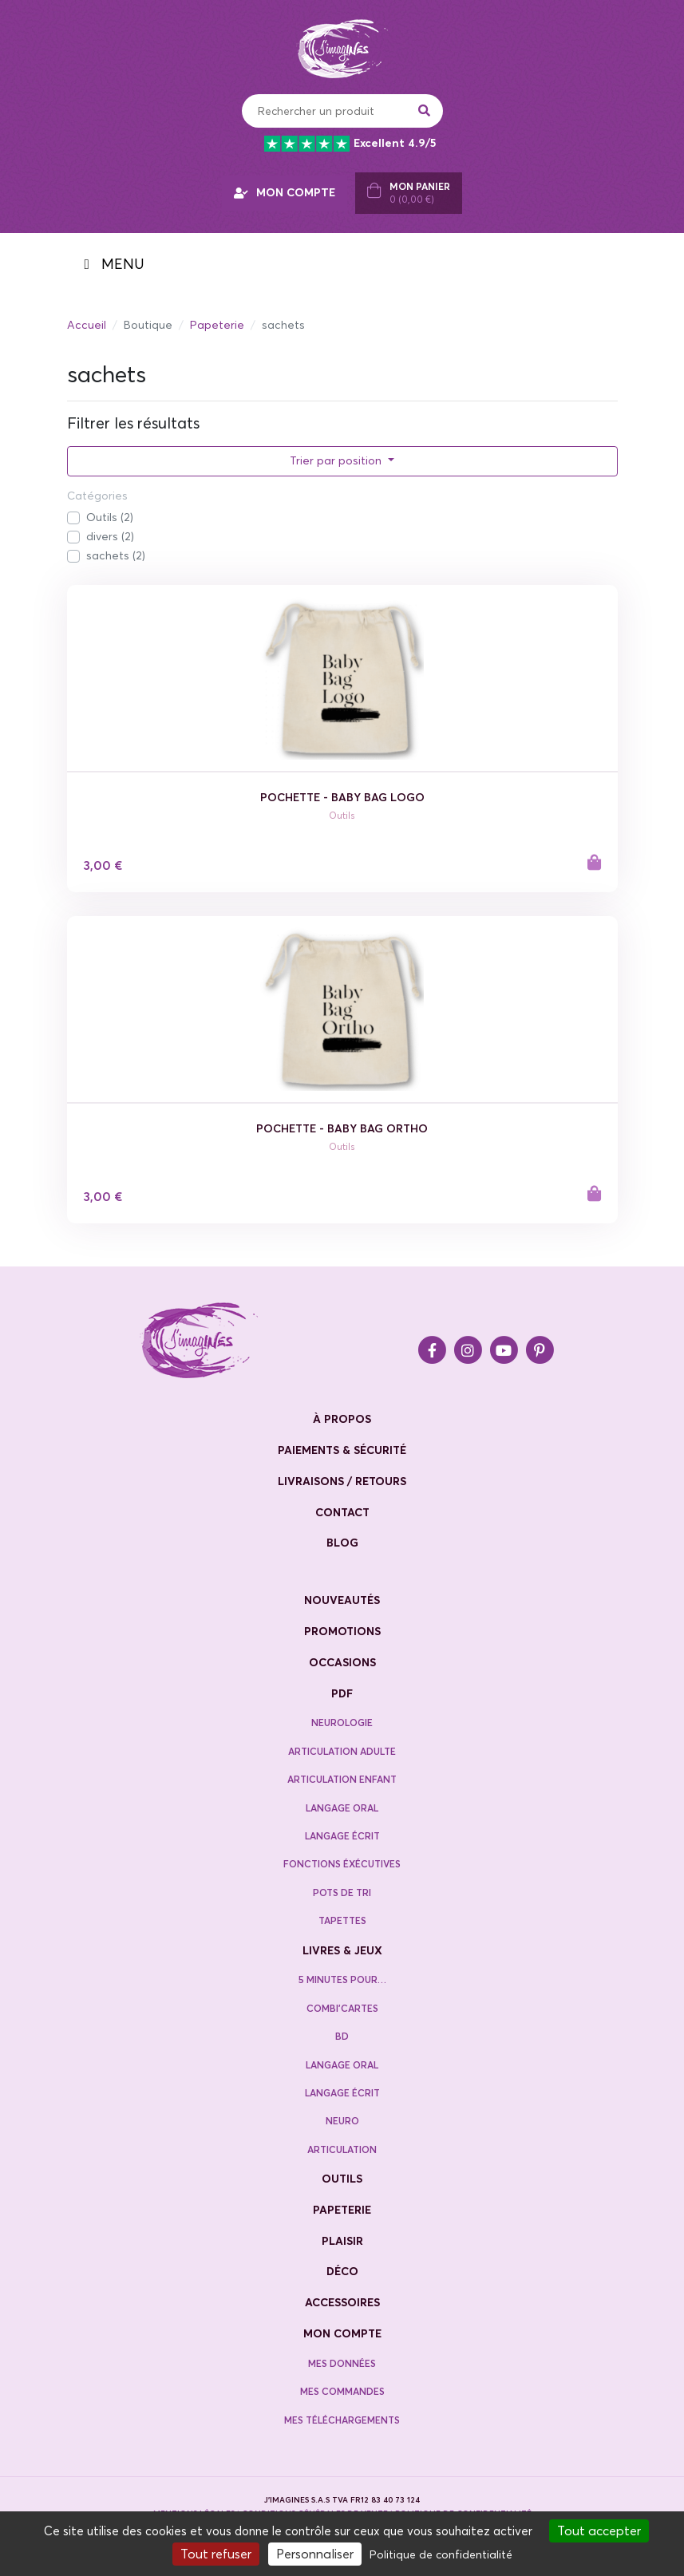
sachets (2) (115, 555)
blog (342, 1542)
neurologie (342, 1723)
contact (342, 1512)
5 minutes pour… (342, 1979)
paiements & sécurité (342, 1450)
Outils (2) (109, 517)
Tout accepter (599, 2530)
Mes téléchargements (342, 2420)
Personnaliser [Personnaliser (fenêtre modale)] (315, 2554)
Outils (342, 2178)
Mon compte (342, 2333)
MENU (114, 264)
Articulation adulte (342, 1751)
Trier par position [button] (337, 460)
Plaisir (342, 2241)
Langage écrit (342, 1836)
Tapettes (342, 1920)
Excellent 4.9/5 (350, 144)
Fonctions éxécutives (342, 1864)
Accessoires (342, 2302)
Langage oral (342, 1808)
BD (342, 2036)
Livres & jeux (342, 1950)
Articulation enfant (342, 1779)
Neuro (342, 2121)
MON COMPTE (284, 192)
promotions (342, 1631)
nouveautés (342, 1600)
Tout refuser (215, 2554)
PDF (342, 1693)
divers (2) (110, 536)
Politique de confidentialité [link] (441, 2554)
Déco (342, 2271)
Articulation (342, 2149)
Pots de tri (342, 1892)
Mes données (342, 2363)
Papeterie (217, 325)
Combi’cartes (342, 2008)
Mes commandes (342, 2391)
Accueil (86, 325)
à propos (342, 1419)
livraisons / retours (342, 1481)
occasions (342, 1662)
